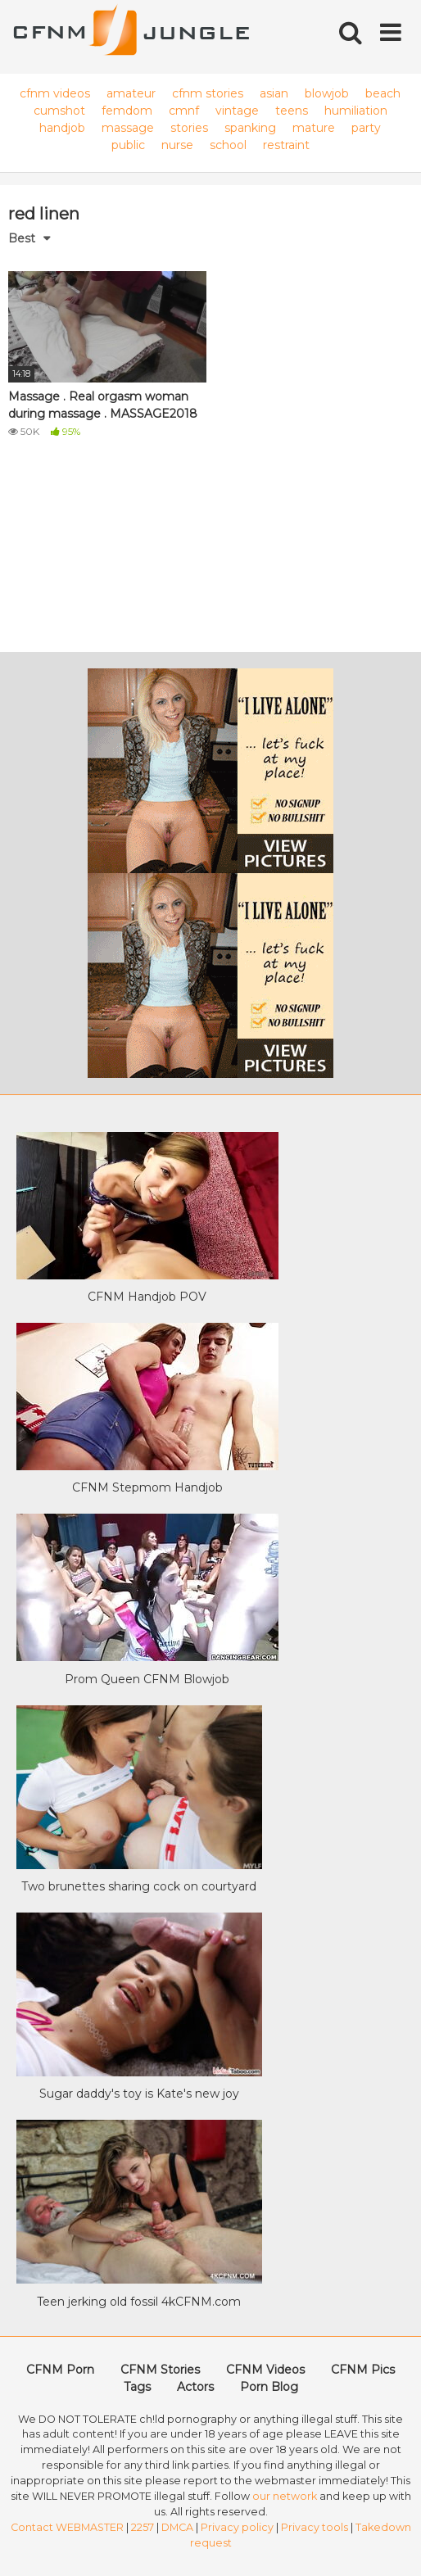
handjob (62, 127)
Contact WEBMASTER (67, 2527)
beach (383, 93)
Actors (195, 2386)
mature (313, 127)
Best (21, 238)
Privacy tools (314, 2527)
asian (274, 93)
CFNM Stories (160, 2369)
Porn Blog (269, 2386)
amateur (131, 93)
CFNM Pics (363, 2369)
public (128, 145)
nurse (177, 145)
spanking (250, 127)
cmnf (184, 110)
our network (284, 2496)
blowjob (327, 93)
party (366, 127)
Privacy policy (237, 2527)
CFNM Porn (60, 2369)
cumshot (59, 110)
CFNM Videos (265, 2369)
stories (189, 127)
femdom (127, 110)
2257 (142, 2527)
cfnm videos (55, 93)
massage (128, 127)
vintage (237, 110)
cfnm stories (207, 93)
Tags (137, 2386)
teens (291, 110)
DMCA (177, 2527)
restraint (286, 145)
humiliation (355, 110)
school (228, 145)
